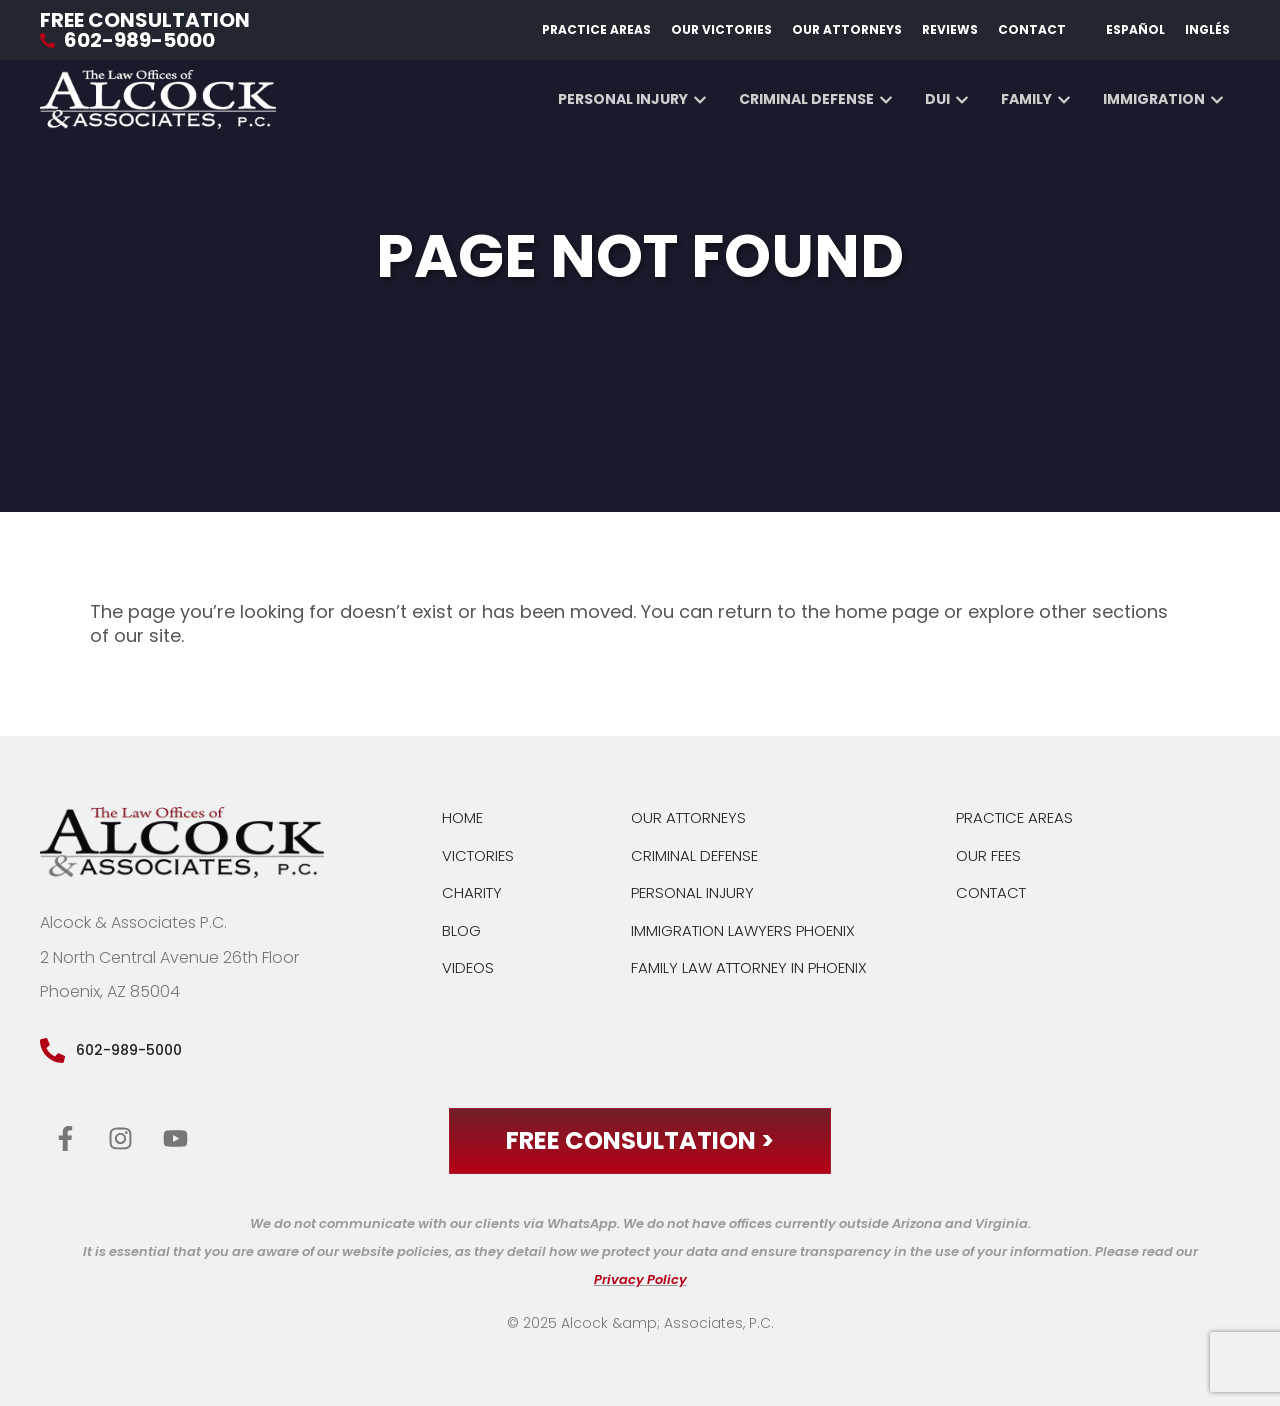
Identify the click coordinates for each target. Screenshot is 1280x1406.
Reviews (950, 29)
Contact (1032, 29)
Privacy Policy (640, 1279)
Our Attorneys (847, 29)
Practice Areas (596, 29)
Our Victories (721, 29)
